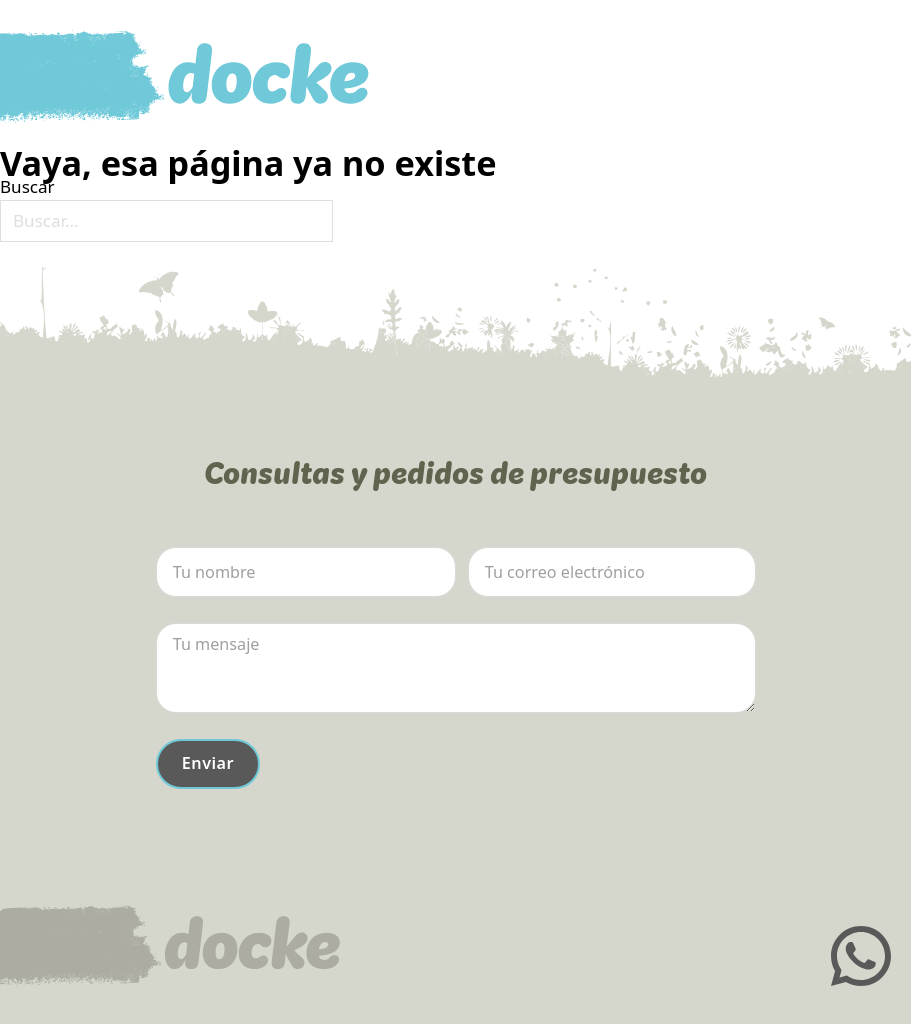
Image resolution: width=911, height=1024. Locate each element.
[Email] (612, 572)
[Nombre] (306, 572)
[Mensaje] (456, 668)
